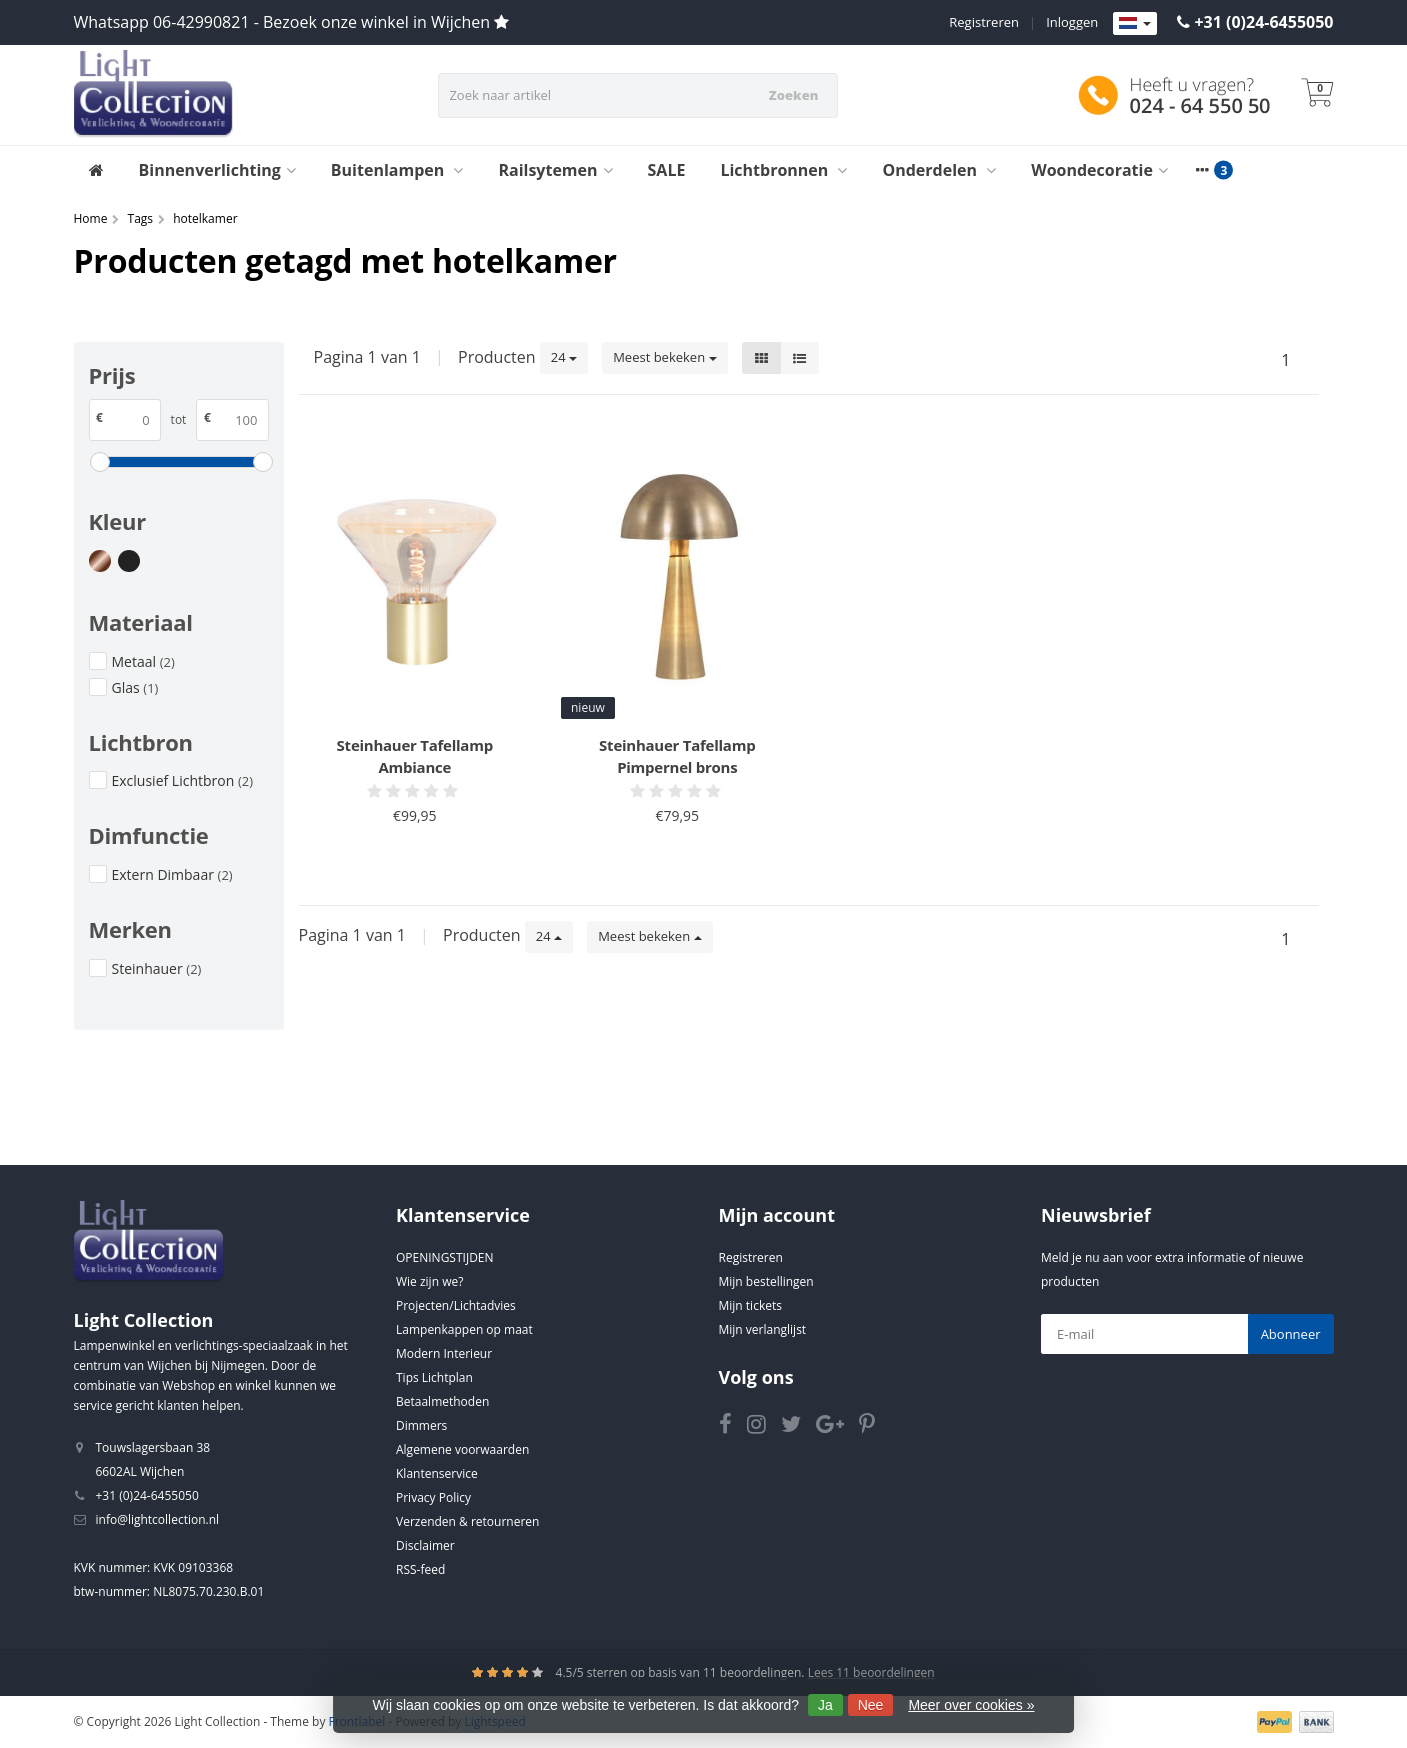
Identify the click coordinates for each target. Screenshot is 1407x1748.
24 (564, 357)
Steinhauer (157, 968)
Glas (135, 687)
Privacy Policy (433, 1497)
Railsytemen (555, 170)
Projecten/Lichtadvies (456, 1305)
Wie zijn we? (429, 1281)
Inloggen (1072, 22)
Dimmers (421, 1425)
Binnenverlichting (217, 170)
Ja (825, 1705)
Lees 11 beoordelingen (871, 1672)
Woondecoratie (1099, 170)
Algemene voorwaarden (462, 1449)
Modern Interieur (444, 1353)
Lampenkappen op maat (464, 1329)
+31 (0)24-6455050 (1263, 22)
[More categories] (1203, 170)
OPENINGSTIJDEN (445, 1257)
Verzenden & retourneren (467, 1521)
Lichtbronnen (783, 170)
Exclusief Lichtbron (183, 780)
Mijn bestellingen (766, 1281)
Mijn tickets (750, 1305)
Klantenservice (437, 1473)
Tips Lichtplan (434, 1377)
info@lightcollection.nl (158, 1519)
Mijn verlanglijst (763, 1329)
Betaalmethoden (442, 1401)
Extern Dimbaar (172, 874)
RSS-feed (420, 1569)
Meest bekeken (664, 357)
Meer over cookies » (971, 1705)
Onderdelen (939, 170)
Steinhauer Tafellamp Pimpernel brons (677, 756)
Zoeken (794, 95)
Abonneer (1291, 1334)
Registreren (984, 22)
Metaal (143, 661)
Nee (871, 1705)
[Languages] (1135, 24)
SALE (667, 170)
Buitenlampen (397, 170)
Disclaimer (425, 1545)
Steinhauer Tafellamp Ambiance (415, 756)
